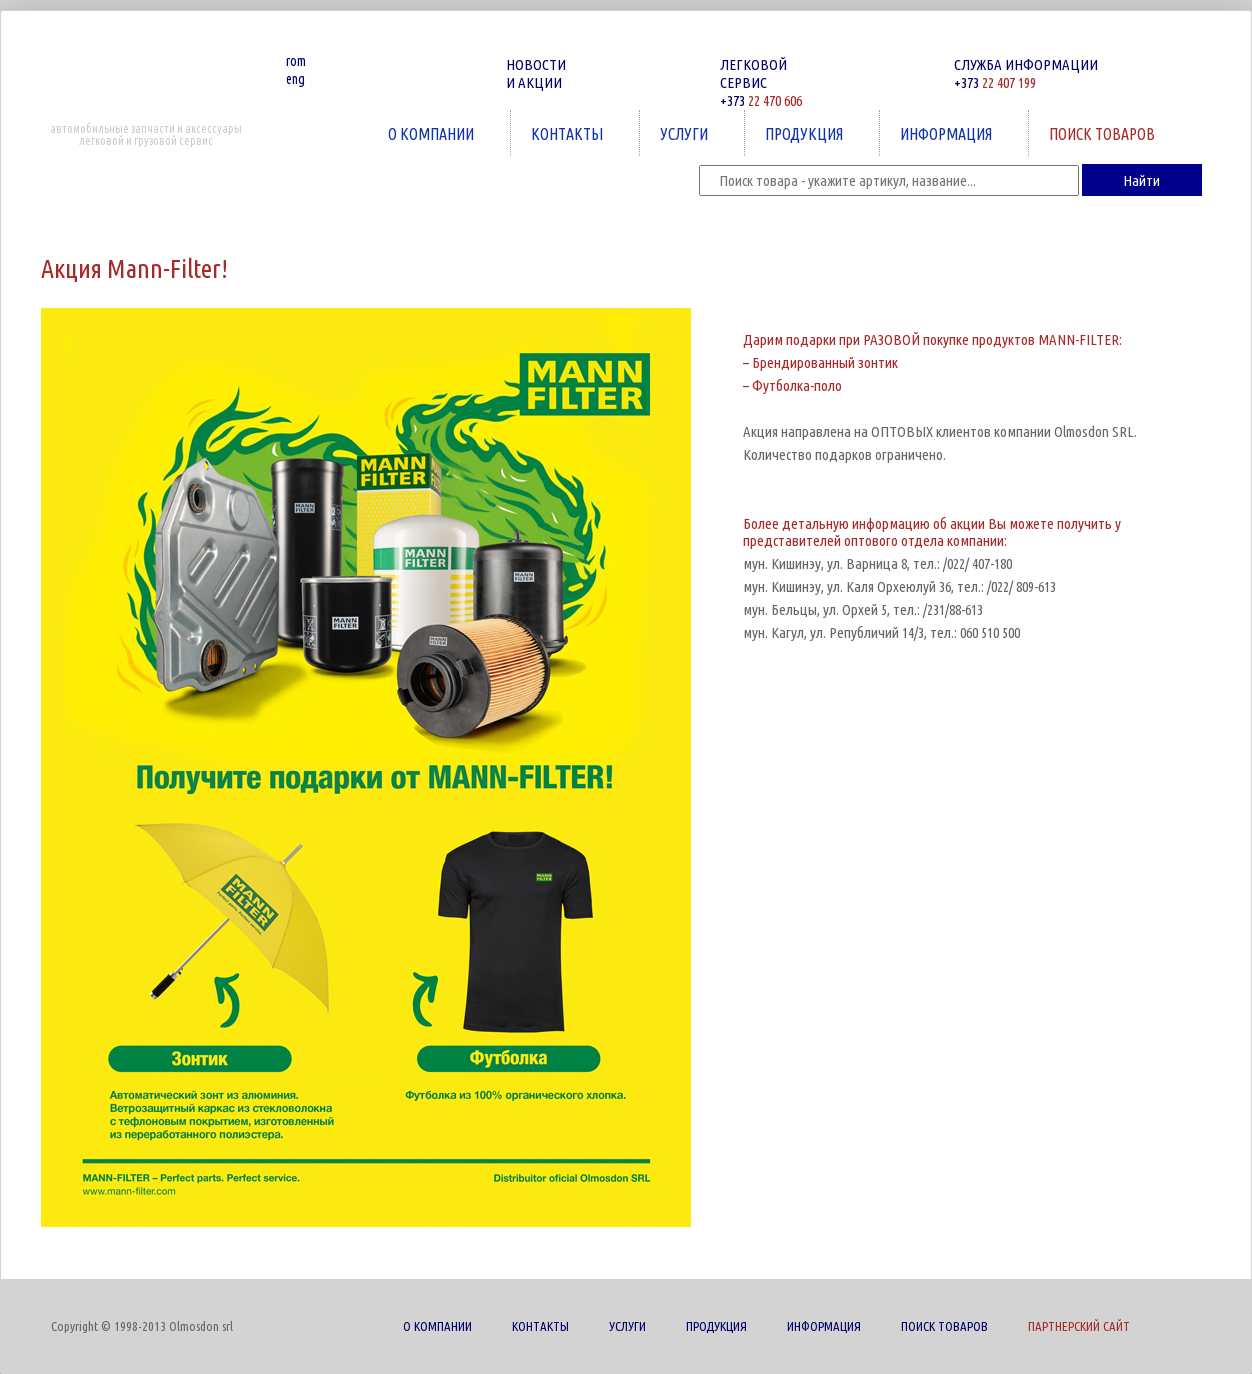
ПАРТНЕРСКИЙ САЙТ (1079, 1326)
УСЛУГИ (686, 133)
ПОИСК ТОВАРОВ (1104, 133)
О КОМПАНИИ (433, 133)
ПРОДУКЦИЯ (806, 133)
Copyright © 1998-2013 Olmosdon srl (142, 1326)
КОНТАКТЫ (569, 133)
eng (295, 79)
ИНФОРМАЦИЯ (948, 133)
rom (296, 61)
